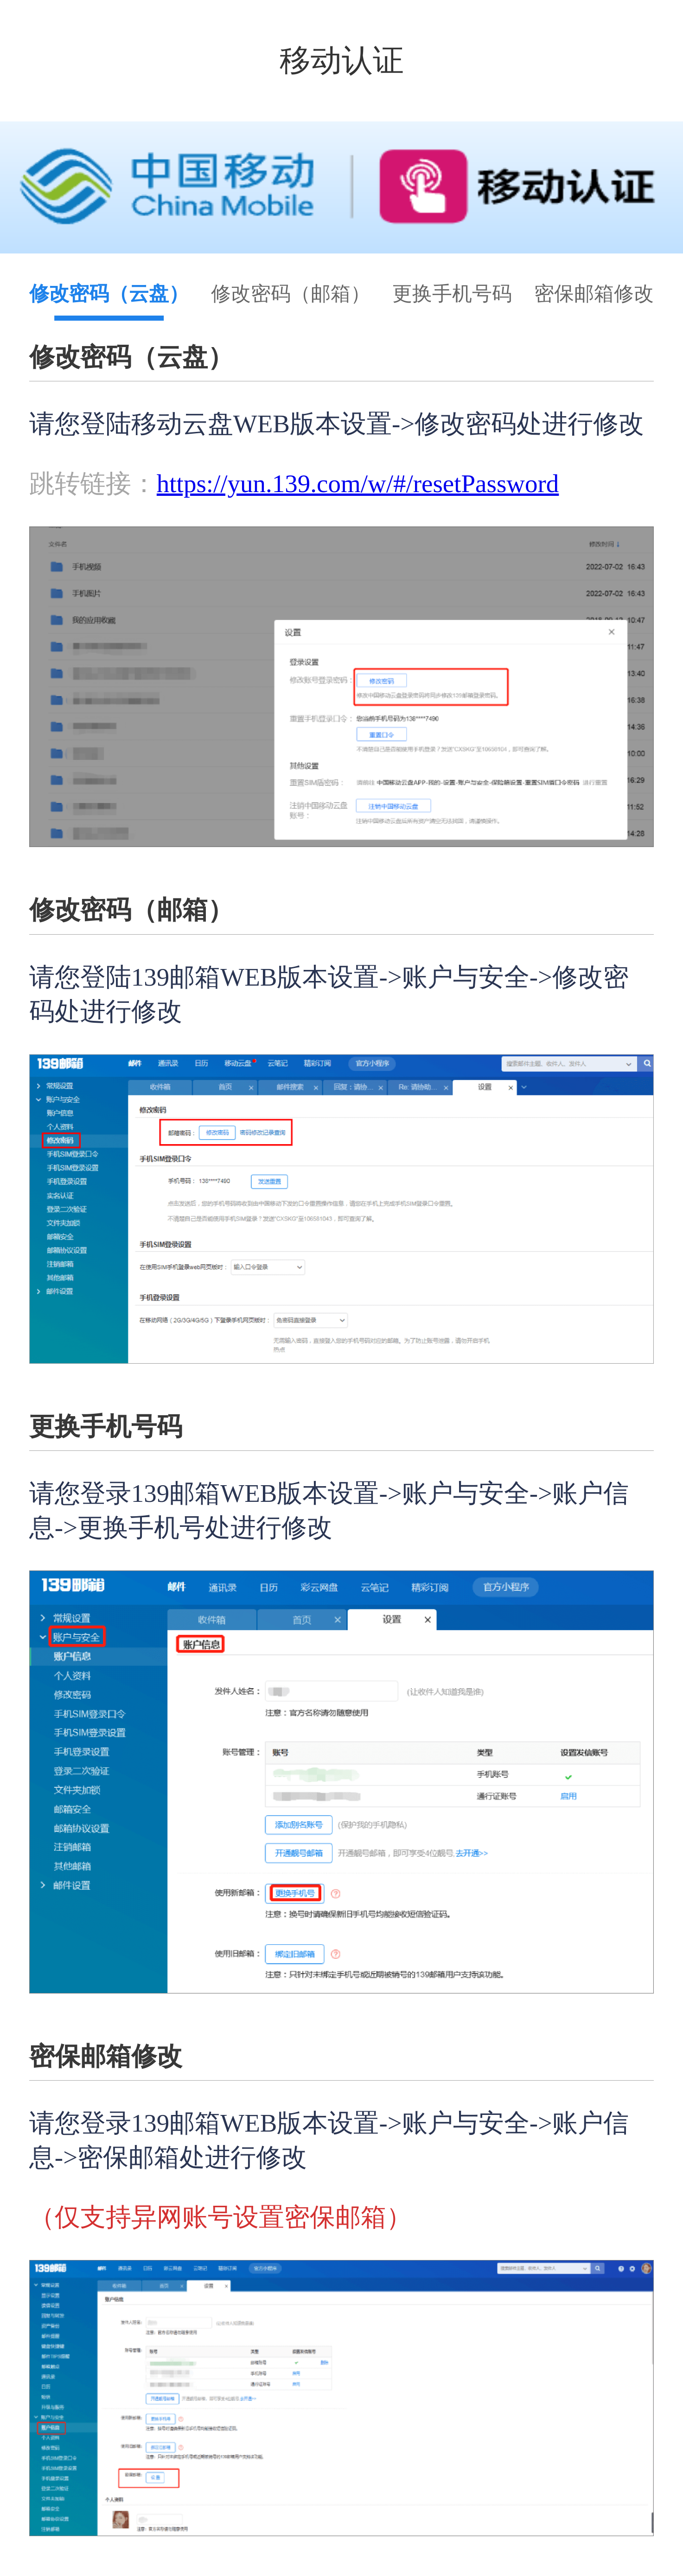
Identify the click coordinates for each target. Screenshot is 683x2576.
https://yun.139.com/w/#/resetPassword (358, 483)
